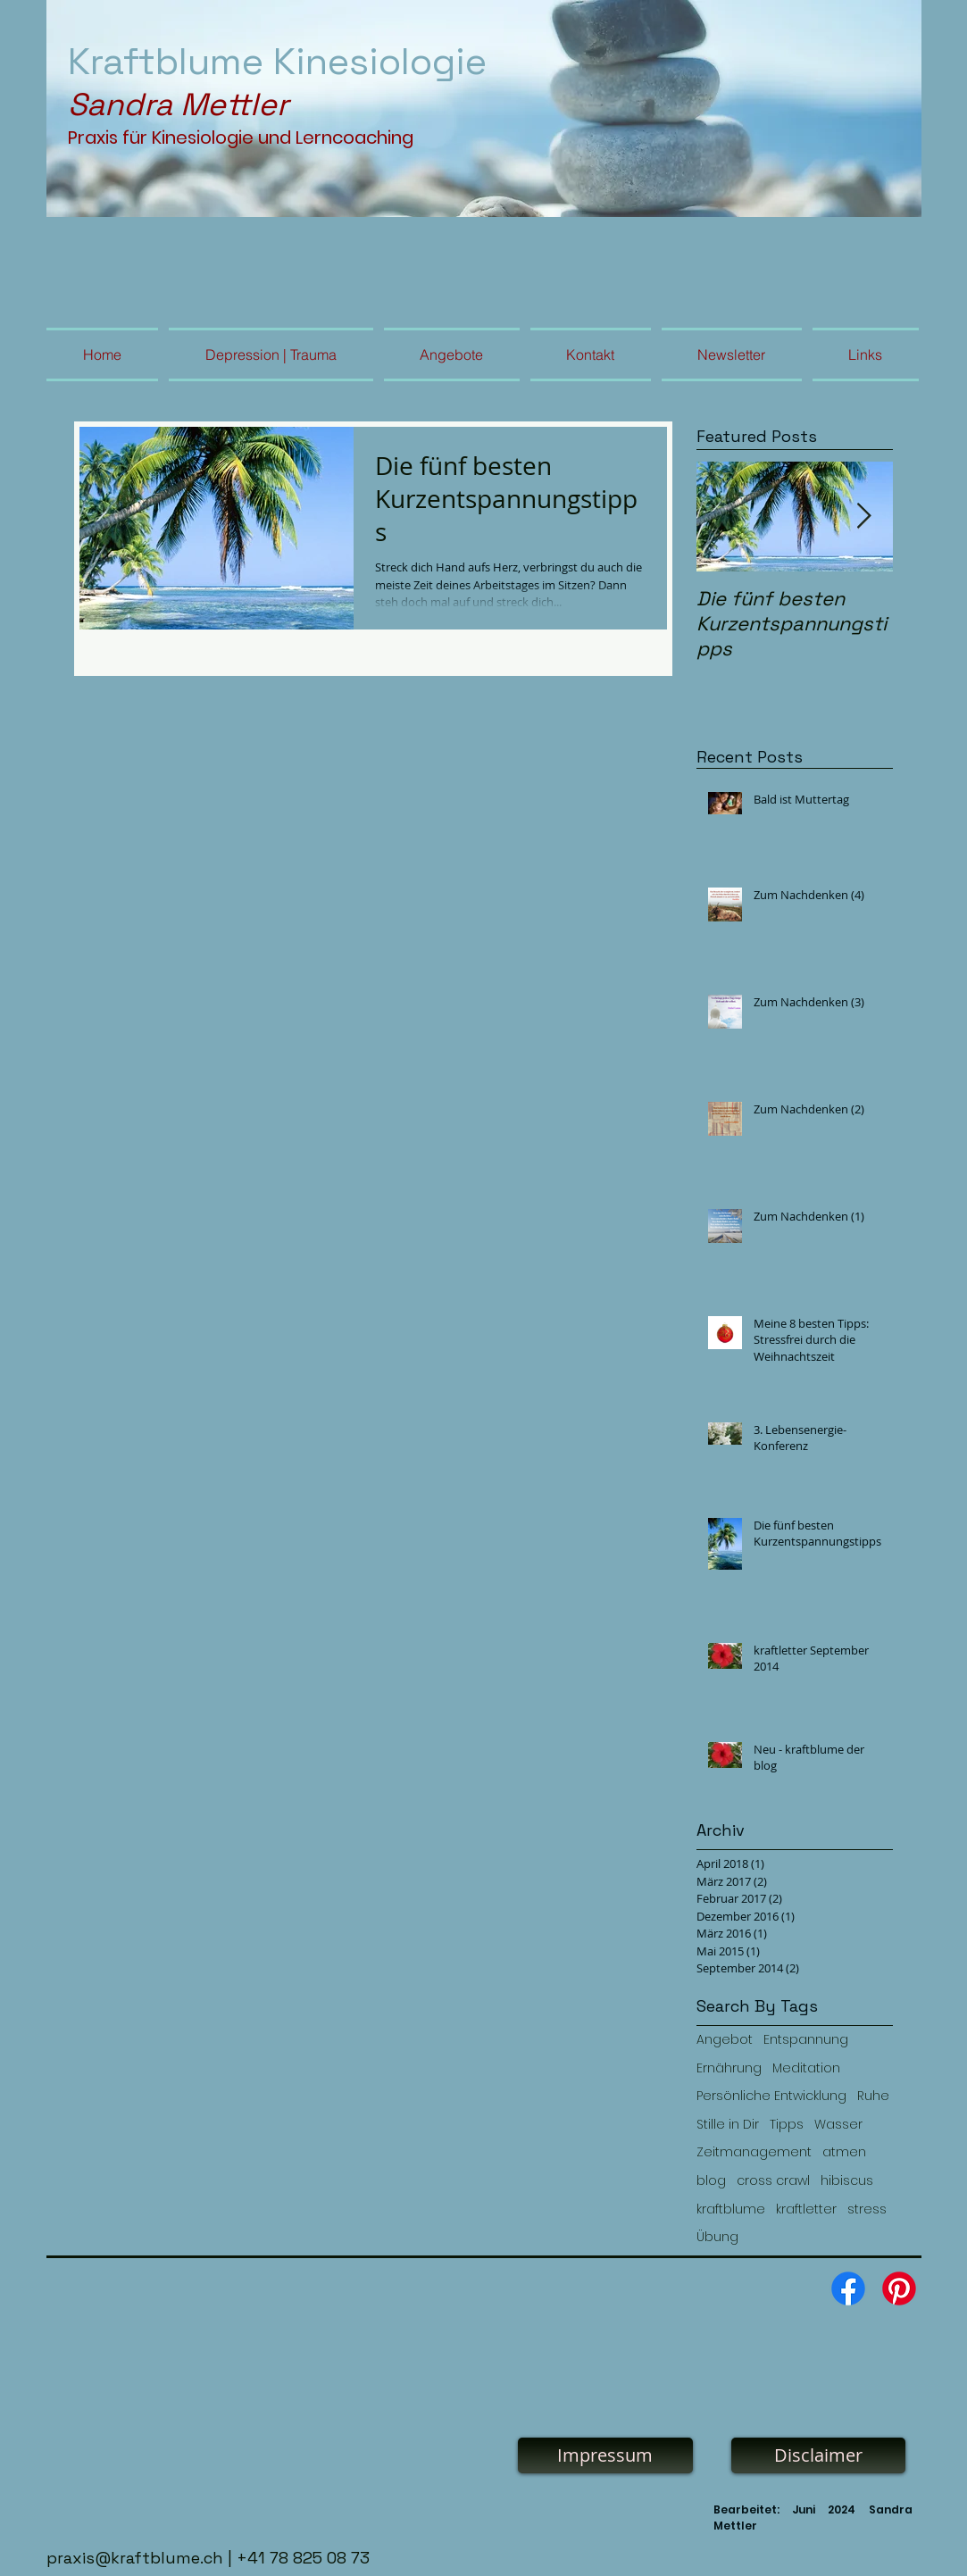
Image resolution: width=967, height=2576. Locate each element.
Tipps (787, 2124)
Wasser (838, 2124)
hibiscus (847, 2180)
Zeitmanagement (754, 2152)
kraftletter (806, 2209)
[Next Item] (864, 516)
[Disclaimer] (818, 2455)
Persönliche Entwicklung (771, 2096)
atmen (844, 2152)
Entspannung (805, 2039)
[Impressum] (605, 2455)
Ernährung (729, 2068)
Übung (717, 2237)
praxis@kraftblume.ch (134, 2557)
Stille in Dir (727, 2124)
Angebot (724, 2039)
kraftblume (730, 2209)
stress (867, 2209)
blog (711, 2180)
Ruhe (873, 2096)
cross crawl (773, 2180)
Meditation (806, 2068)
